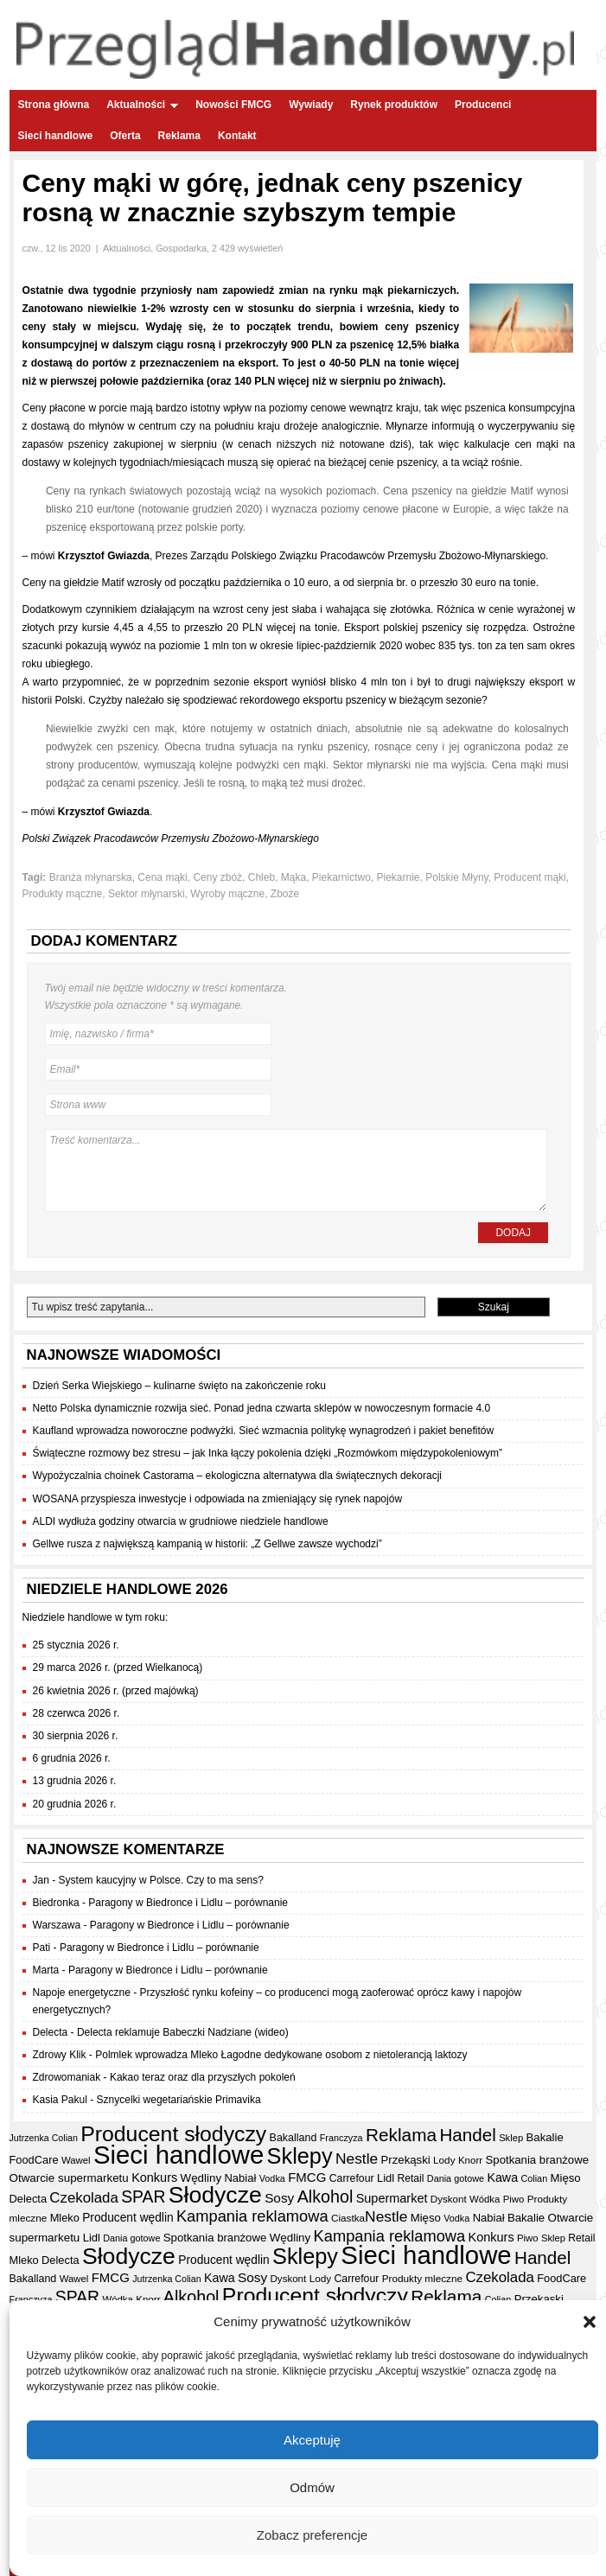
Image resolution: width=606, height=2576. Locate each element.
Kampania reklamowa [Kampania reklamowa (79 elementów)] (252, 2216)
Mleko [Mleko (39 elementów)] (65, 2217)
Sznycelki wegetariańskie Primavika (179, 2100)
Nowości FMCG (233, 105)
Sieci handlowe (55, 136)
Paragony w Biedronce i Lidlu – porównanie (188, 1903)
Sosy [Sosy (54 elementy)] (279, 2197)
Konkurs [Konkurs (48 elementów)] (154, 2177)
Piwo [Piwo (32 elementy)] (514, 2199)
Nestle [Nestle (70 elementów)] (356, 2158)
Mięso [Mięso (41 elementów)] (566, 2177)
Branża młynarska (90, 877)
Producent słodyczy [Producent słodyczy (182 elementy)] (173, 2134)
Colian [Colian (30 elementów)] (533, 2178)
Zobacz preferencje (312, 2537)
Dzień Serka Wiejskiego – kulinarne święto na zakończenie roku (180, 1386)
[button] (589, 2325)
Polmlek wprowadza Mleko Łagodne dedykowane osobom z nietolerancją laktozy (281, 2055)
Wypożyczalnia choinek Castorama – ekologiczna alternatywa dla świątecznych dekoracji (237, 1476)
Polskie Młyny (456, 877)
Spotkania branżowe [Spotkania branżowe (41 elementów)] (538, 2159)
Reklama (179, 136)
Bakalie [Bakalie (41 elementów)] (545, 2137)
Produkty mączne (62, 894)
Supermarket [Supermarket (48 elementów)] (392, 2198)
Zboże (285, 894)
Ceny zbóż (217, 877)
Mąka (293, 877)
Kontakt (237, 136)
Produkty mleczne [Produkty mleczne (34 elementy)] (422, 2278)
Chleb (261, 877)
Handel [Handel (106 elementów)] (467, 2135)
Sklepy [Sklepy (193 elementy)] (300, 2156)
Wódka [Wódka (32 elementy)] (484, 2199)
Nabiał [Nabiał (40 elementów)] (240, 2177)
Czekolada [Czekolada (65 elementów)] (83, 2198)
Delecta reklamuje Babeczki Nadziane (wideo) (183, 2032)
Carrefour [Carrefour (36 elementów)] (351, 2178)
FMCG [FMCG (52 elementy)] (307, 2177)
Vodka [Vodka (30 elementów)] (272, 2178)
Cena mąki (162, 877)
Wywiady (311, 105)
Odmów (312, 2490)
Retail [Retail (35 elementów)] (411, 2178)
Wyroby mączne (227, 894)
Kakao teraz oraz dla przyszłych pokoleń (203, 2077)
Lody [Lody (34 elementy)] (444, 2159)
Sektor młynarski (146, 894)
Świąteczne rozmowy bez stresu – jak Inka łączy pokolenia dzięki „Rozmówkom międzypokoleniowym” (268, 1453)
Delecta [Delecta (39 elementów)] (29, 2198)
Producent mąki (529, 877)
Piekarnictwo (341, 877)
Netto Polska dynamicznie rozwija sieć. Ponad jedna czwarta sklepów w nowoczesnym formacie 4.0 (262, 1408)
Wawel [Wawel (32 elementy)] (76, 2160)
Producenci (483, 105)
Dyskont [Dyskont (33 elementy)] (449, 2199)
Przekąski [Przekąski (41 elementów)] (406, 2159)
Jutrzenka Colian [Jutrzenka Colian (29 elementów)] (44, 2138)
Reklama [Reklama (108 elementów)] (401, 2135)
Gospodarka (181, 248)
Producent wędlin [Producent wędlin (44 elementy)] (127, 2217)
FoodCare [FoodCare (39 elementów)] (34, 2159)
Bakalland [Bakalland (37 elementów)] (293, 2138)
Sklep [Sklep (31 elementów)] (511, 2138)
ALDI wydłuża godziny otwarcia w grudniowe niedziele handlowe (181, 1521)
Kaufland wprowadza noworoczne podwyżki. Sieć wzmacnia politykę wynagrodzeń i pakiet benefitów (263, 1431)
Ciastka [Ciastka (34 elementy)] (348, 2217)
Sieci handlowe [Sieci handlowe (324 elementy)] (178, 2154)
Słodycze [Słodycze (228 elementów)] (215, 2195)
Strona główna (54, 105)
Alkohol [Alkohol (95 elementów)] (325, 2196)
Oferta (125, 136)
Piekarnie (398, 877)
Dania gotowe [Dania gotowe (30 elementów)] (455, 2178)
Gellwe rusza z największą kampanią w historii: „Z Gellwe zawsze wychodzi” (207, 1544)
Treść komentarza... (296, 1170)
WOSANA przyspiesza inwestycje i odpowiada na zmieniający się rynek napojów (218, 1499)
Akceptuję (312, 2442)
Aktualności (142, 105)
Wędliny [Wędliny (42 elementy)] (201, 2177)
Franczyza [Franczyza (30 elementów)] (341, 2138)
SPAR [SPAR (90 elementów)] (143, 2196)
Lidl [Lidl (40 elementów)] (385, 2177)
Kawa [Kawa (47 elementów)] (502, 2177)
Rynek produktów (393, 105)
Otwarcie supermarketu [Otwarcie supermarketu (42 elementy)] (69, 2177)
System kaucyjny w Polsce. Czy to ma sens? (161, 1880)
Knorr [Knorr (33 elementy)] (470, 2160)
